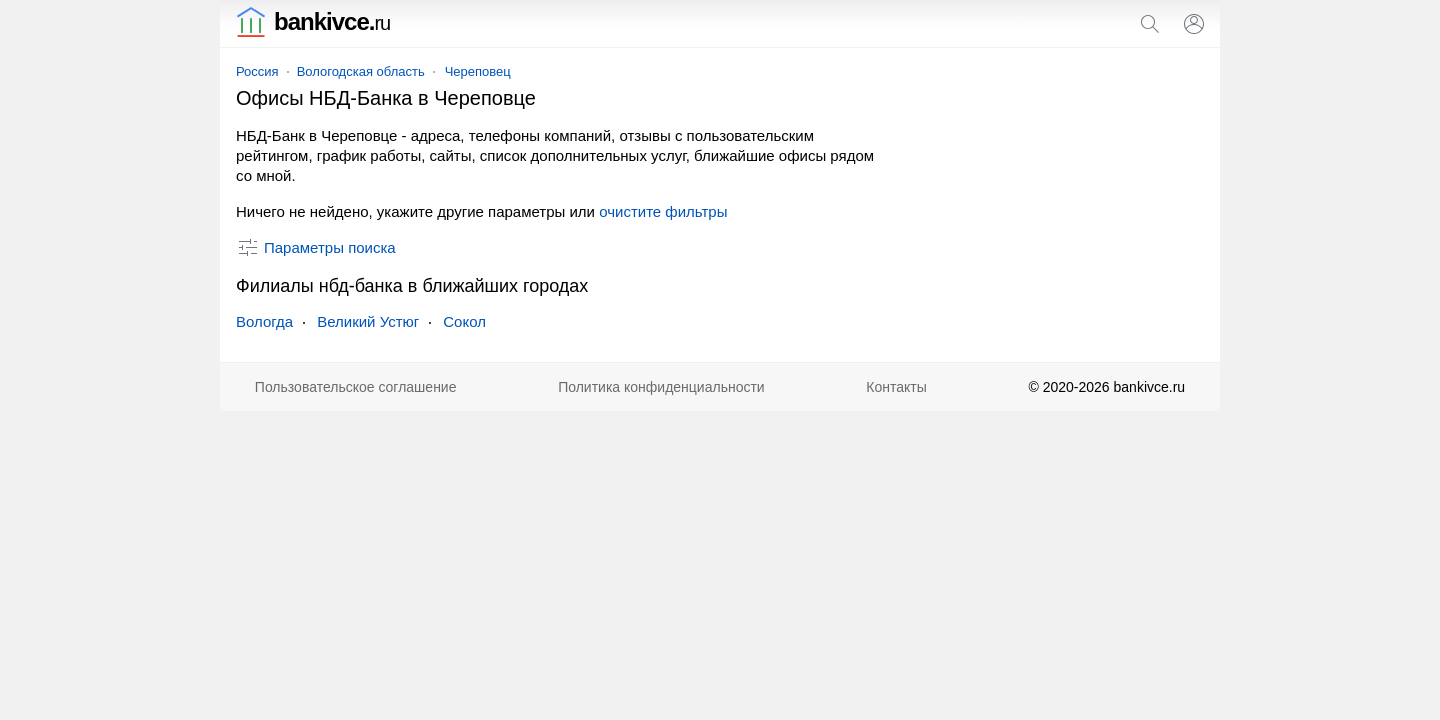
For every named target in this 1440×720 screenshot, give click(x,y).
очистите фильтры (663, 211)
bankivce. (313, 21)
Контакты (896, 387)
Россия (257, 71)
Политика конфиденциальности (661, 387)
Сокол (464, 321)
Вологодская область (361, 71)
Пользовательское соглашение (356, 387)
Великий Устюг (368, 321)
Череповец (478, 71)
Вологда (264, 321)
